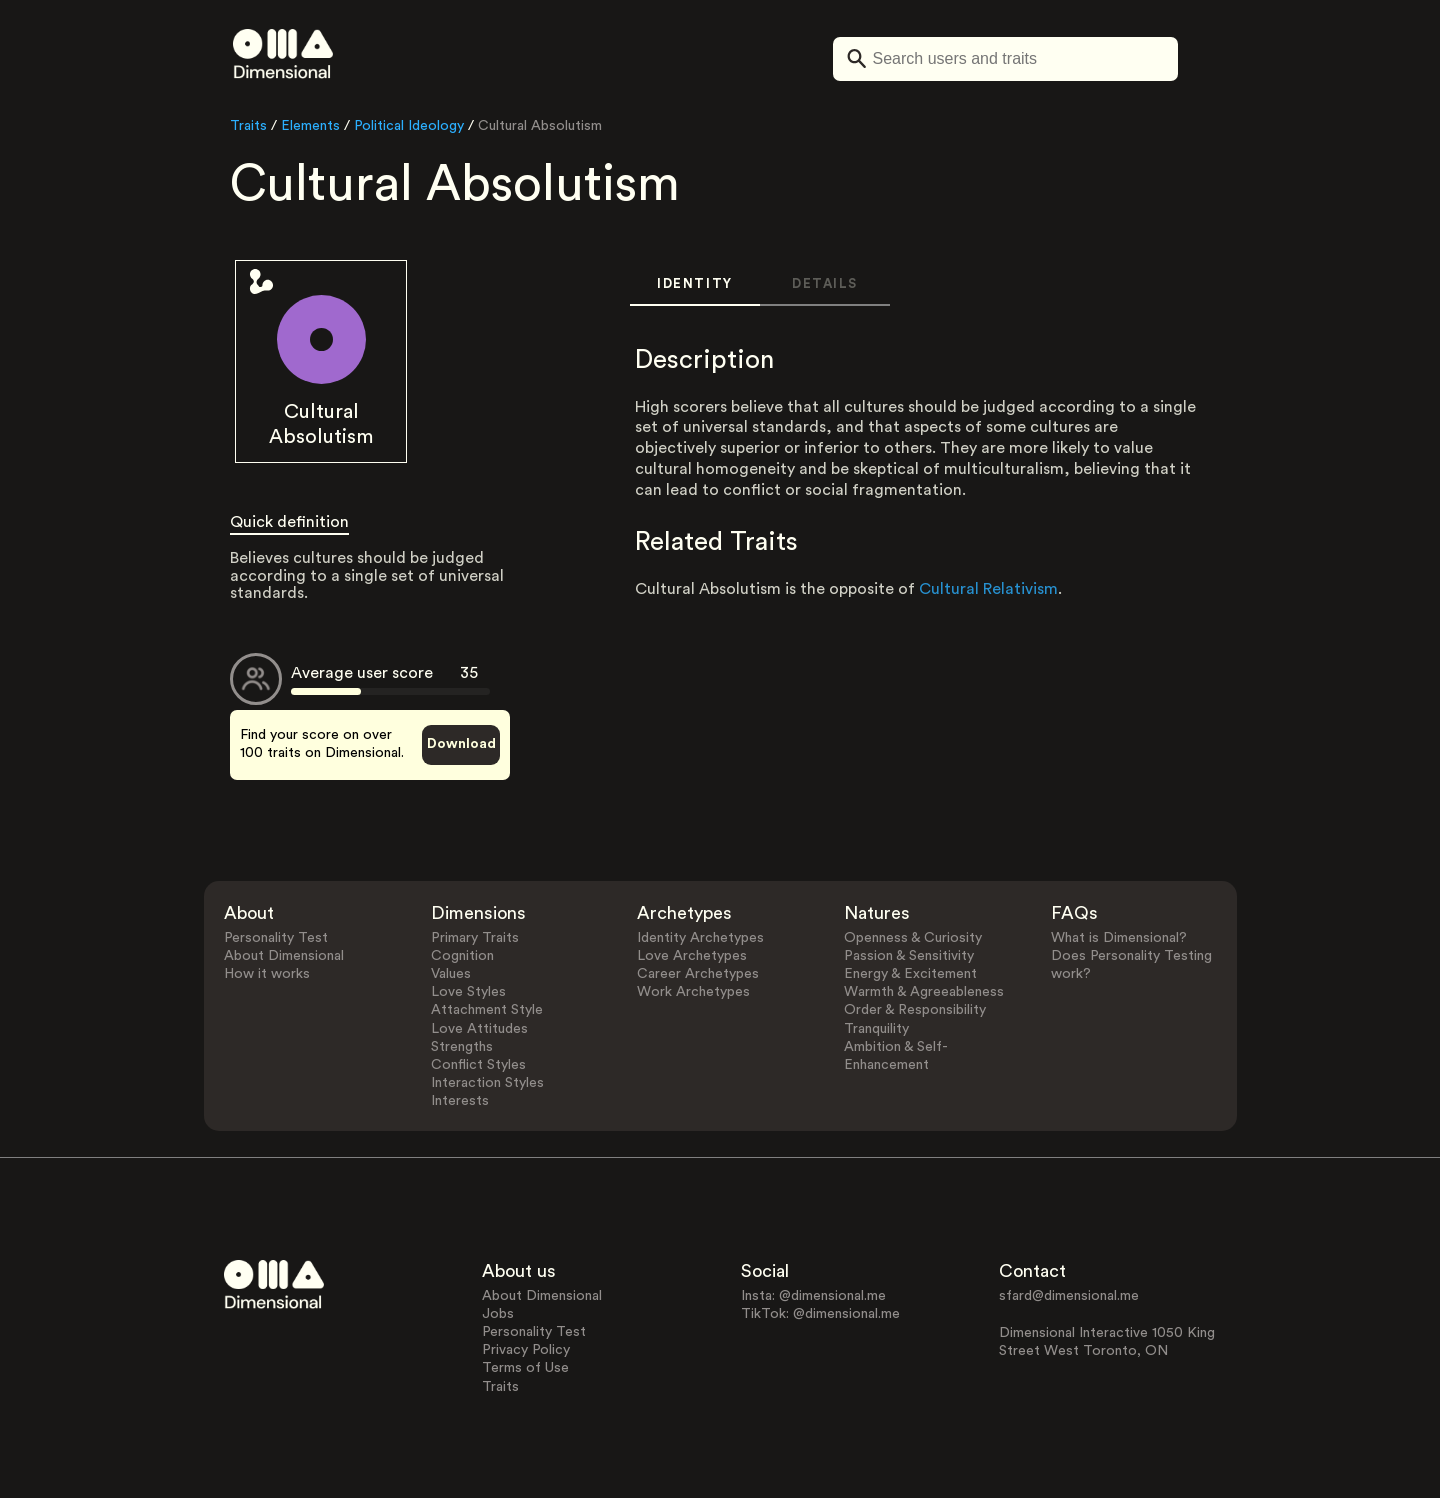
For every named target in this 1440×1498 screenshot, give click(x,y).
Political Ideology (409, 126)
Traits (248, 126)
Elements (310, 126)
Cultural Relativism (988, 589)
